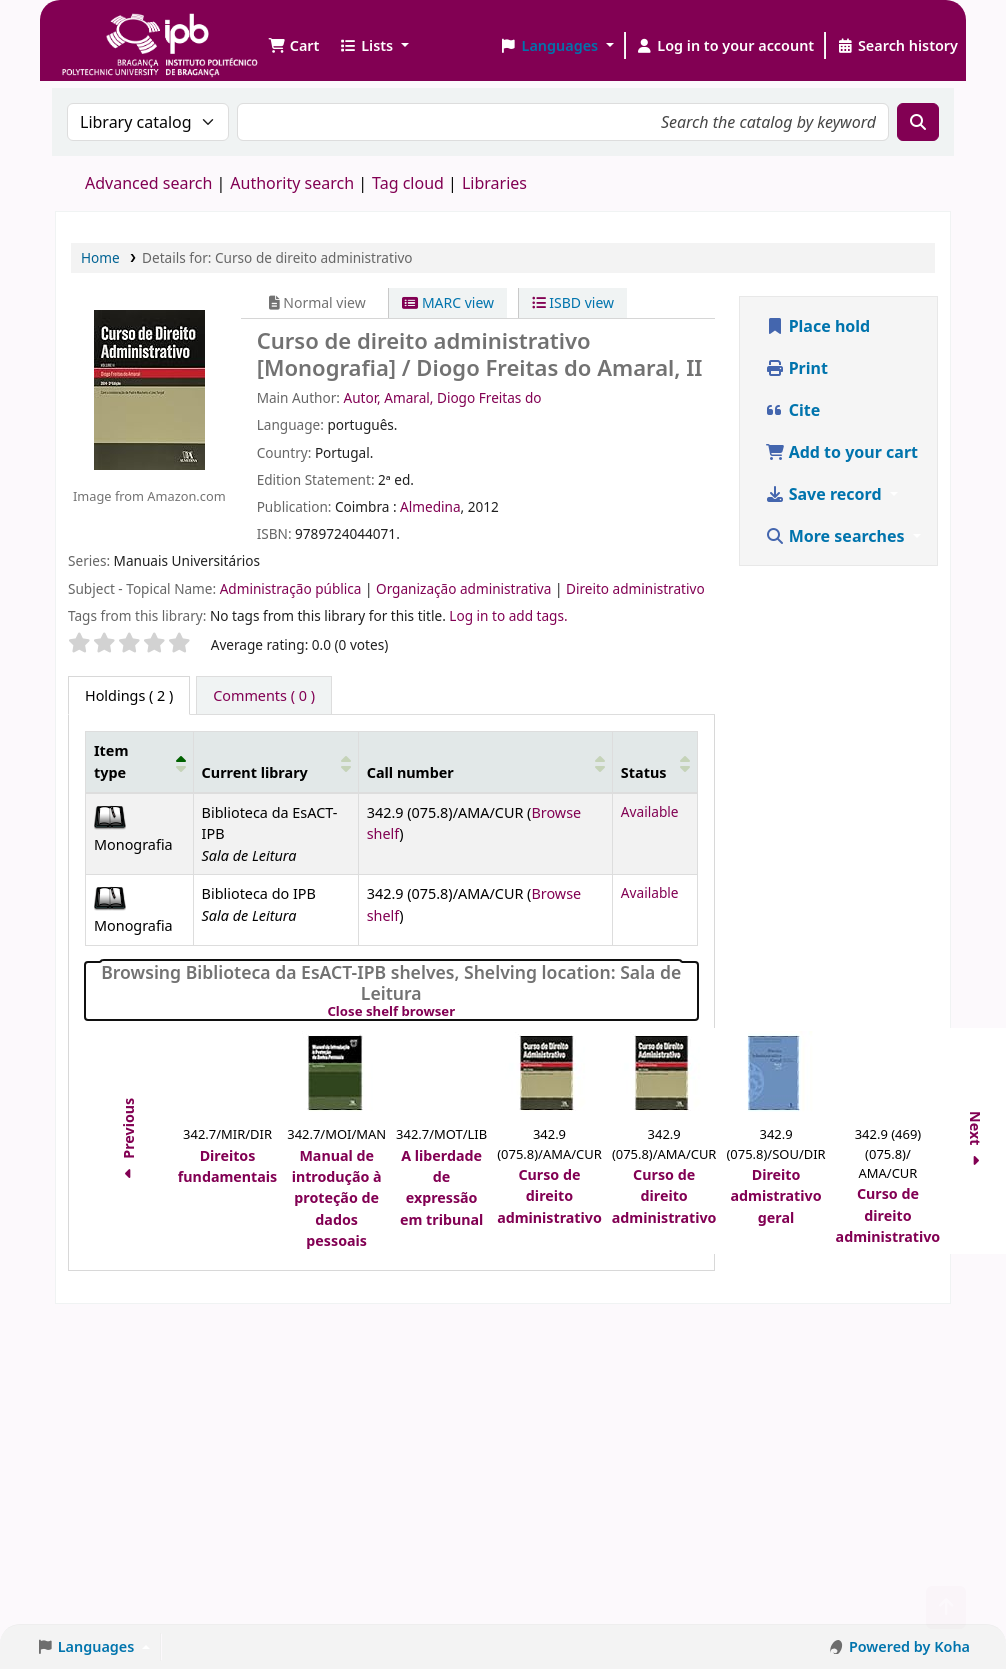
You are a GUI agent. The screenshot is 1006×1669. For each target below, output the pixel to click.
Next (976, 1141)
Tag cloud (408, 183)
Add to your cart (842, 452)
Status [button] (644, 772)
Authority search (292, 183)
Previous (128, 1141)
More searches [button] (837, 536)
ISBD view (573, 302)
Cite (793, 410)
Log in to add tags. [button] (508, 615)
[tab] (264, 696)
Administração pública (292, 588)
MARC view (448, 302)
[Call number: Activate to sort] (485, 762)
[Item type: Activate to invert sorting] (140, 762)
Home (100, 257)
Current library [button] (255, 772)
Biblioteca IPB (110, 30)
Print (796, 368)
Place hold (818, 326)
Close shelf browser (459, 1012)
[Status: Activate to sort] (654, 762)
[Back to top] (946, 1607)
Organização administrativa (465, 588)
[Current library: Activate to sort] (275, 762)
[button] (293, 46)
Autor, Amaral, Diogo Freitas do (442, 397)
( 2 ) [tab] (129, 695)
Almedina (430, 506)
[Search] (918, 122)
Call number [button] (410, 772)
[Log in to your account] (725, 46)
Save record (825, 494)
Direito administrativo (635, 588)
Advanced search (148, 183)
